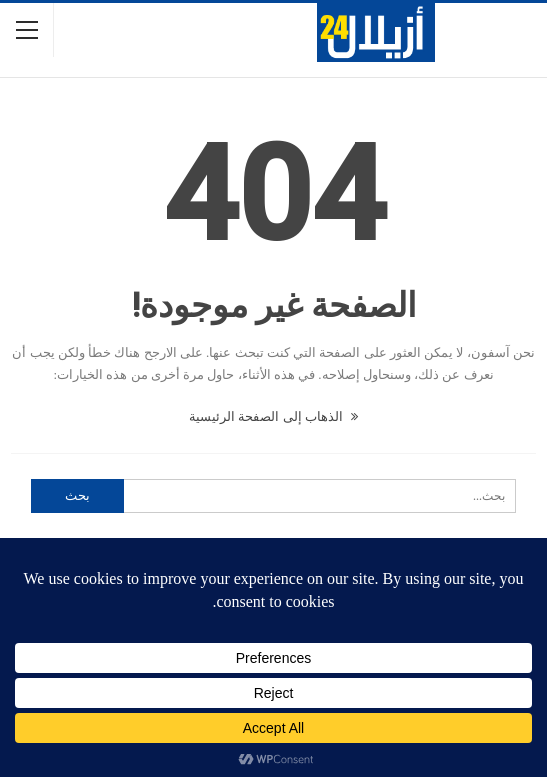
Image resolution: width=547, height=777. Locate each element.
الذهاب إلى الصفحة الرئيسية (273, 416)
